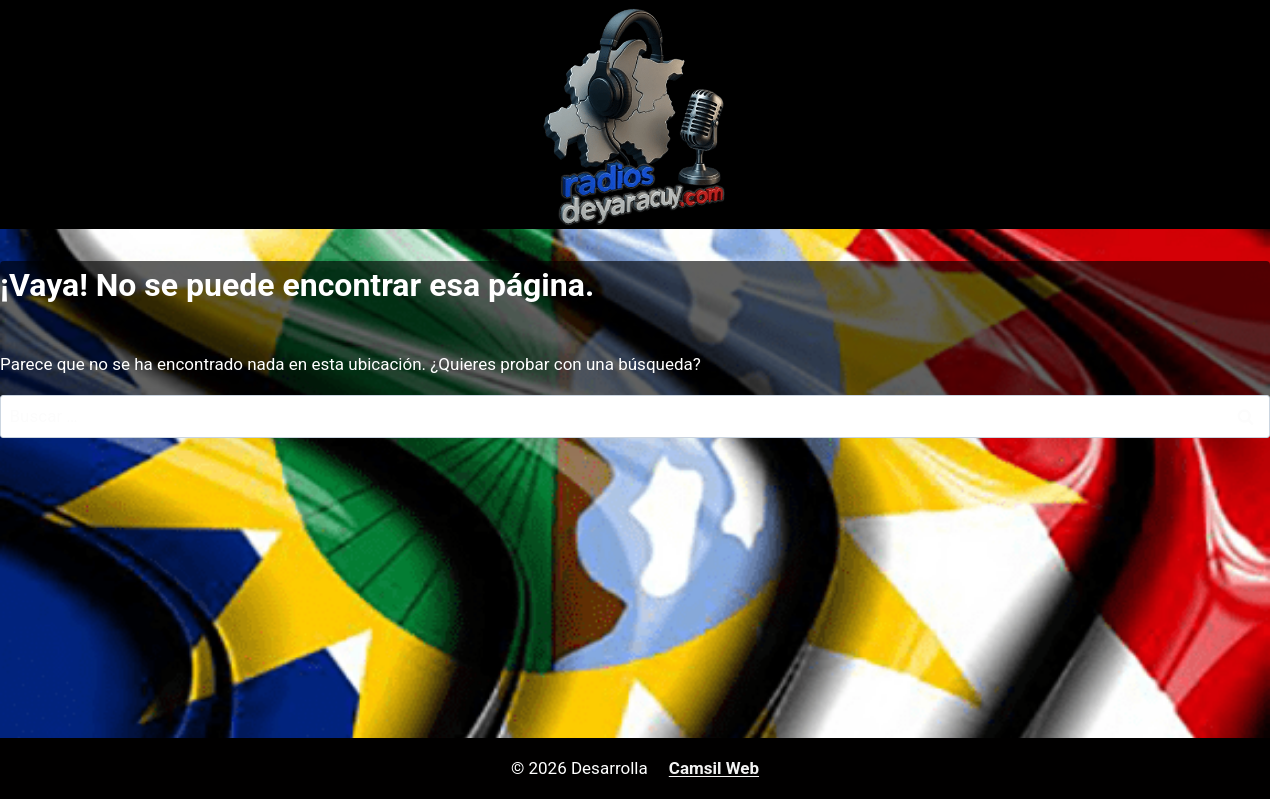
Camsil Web (714, 768)
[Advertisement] (635, 588)
